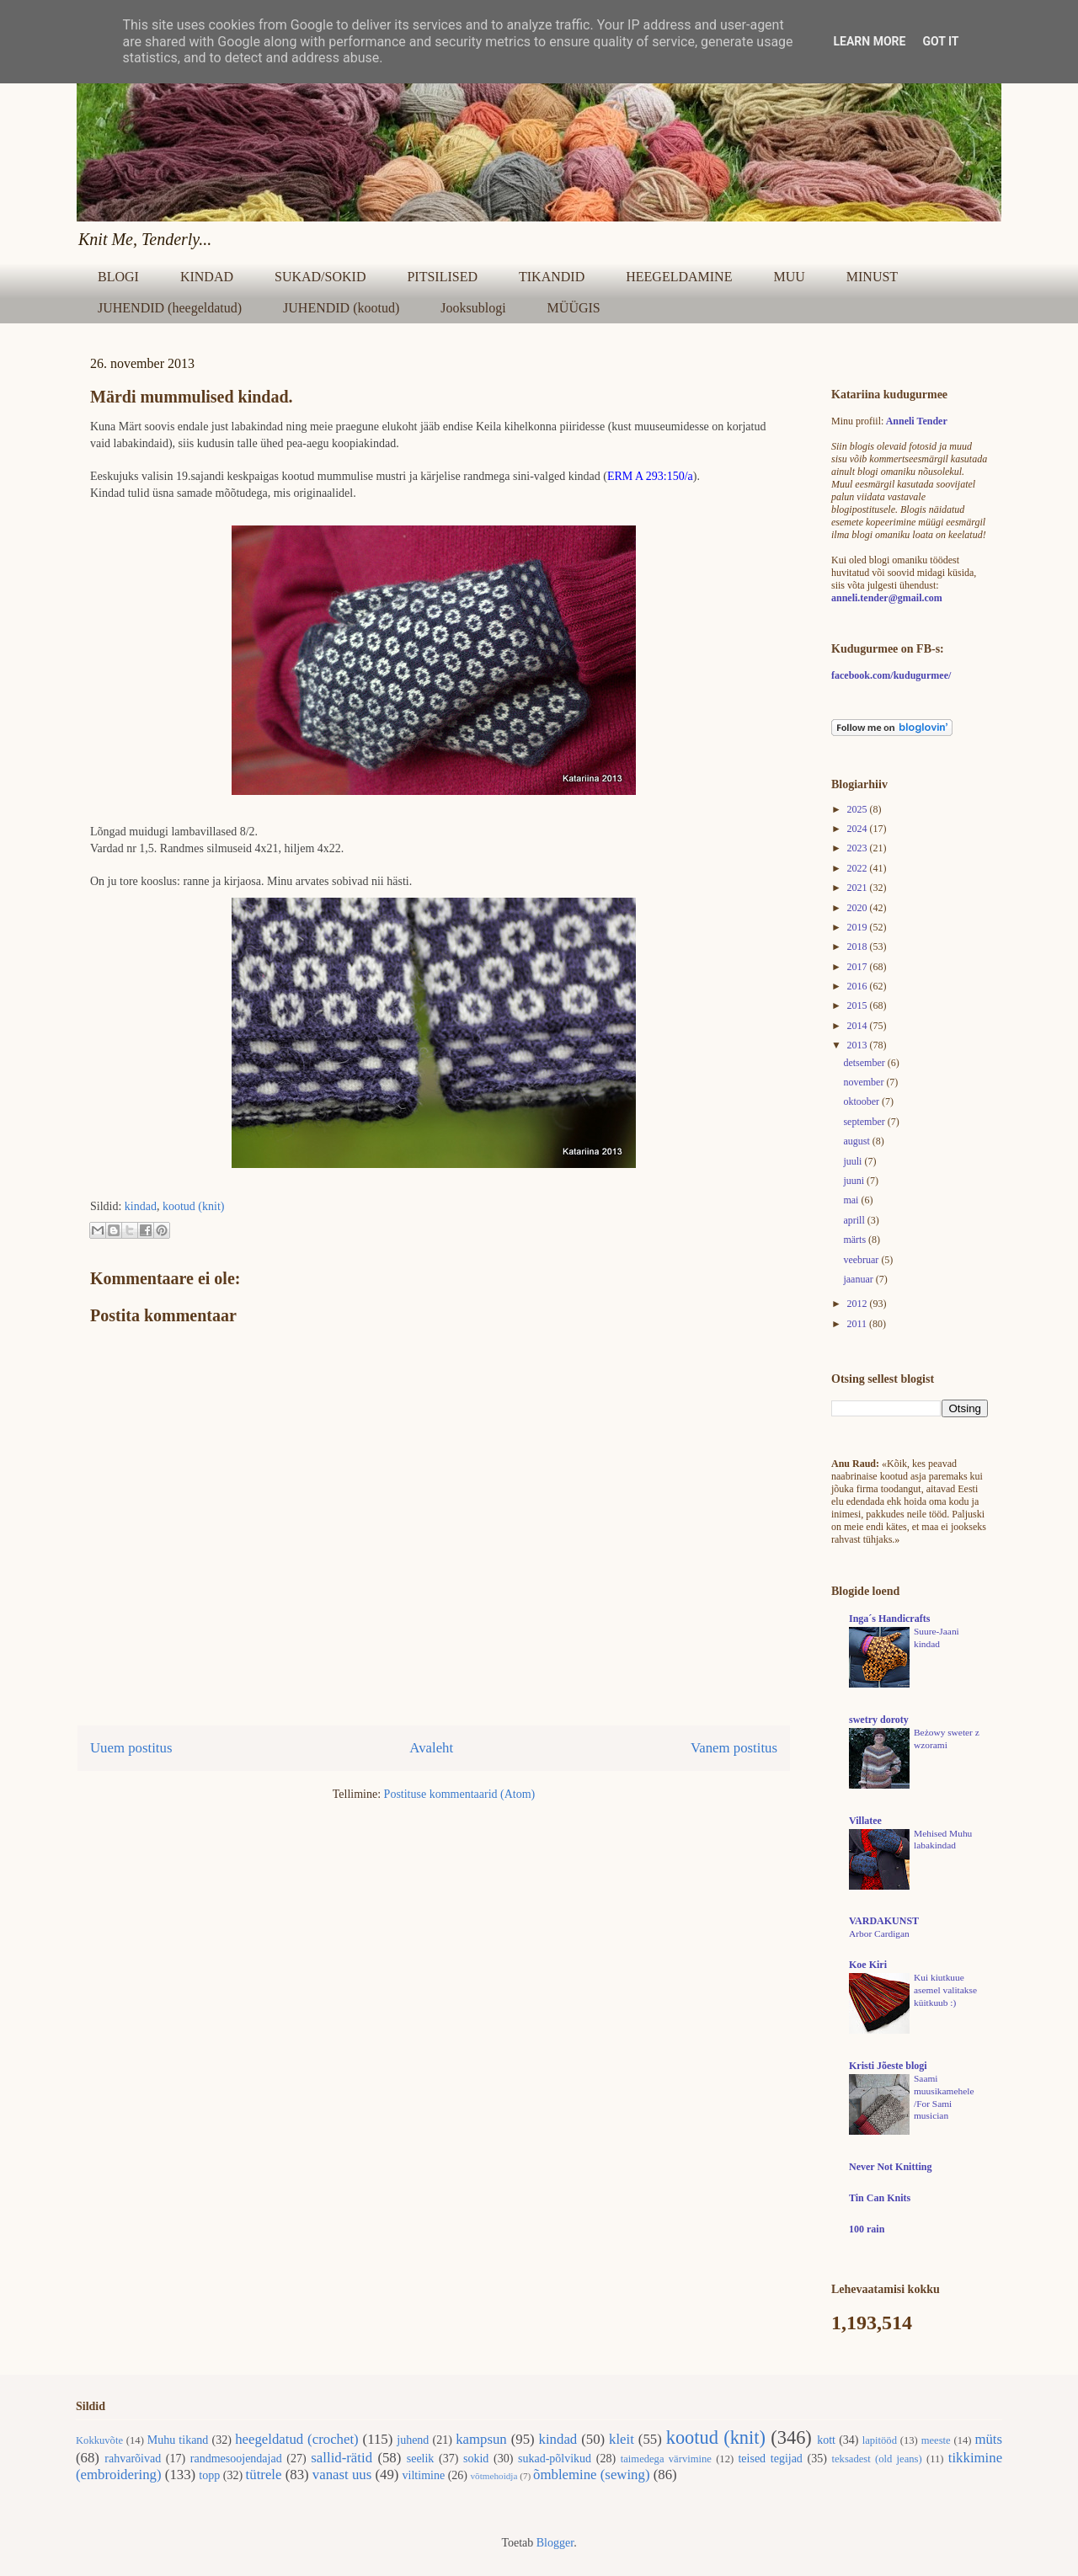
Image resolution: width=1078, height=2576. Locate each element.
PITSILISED (442, 276)
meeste (936, 2440)
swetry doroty (879, 1719)
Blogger (555, 2542)
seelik (421, 2458)
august (857, 1141)
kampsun (481, 2439)
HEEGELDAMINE (679, 276)
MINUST (872, 276)
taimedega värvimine (666, 2459)
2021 (858, 887)
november (864, 1082)
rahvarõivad (132, 2458)
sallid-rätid (341, 2458)
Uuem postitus (131, 1748)
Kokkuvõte (99, 2440)
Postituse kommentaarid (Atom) (460, 1794)
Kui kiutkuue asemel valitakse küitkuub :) (945, 1990)
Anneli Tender (916, 421)
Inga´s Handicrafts (889, 1618)
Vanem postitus (734, 1748)
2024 (858, 829)
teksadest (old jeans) (877, 2459)
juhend (413, 2440)
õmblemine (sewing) (591, 2475)
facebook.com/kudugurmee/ (891, 675)
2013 (858, 1045)
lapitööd (879, 2440)
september (865, 1122)
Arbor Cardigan (879, 1933)
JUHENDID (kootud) (341, 308)
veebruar (862, 1260)
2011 (858, 1324)
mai (852, 1200)
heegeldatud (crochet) (297, 2439)
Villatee (865, 1821)
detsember (865, 1063)
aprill (855, 1220)
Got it (940, 41)
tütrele (264, 2475)
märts (855, 1239)
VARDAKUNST (884, 1921)
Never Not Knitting (890, 2167)
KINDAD (206, 276)
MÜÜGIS (573, 308)
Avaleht (431, 1748)
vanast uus (341, 2475)
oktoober (862, 1101)
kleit (621, 2439)
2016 (858, 986)
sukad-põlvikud (554, 2458)
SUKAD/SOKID (320, 276)
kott (826, 2440)
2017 (858, 967)
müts (988, 2439)
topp (209, 2475)
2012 (858, 1303)
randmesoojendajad (236, 2458)
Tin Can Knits (879, 2198)
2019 (858, 927)
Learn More (869, 41)
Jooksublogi (472, 308)
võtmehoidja (493, 2476)
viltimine (424, 2475)
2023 (858, 848)
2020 (858, 908)
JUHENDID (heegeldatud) (170, 308)
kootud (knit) (194, 1206)
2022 (858, 868)
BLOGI (118, 276)
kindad (141, 1206)
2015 (858, 1005)
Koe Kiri (868, 1965)
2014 (858, 1026)
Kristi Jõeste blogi (888, 2066)
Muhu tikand (178, 2440)
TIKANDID (551, 276)
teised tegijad (770, 2458)
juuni (855, 1181)
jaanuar (859, 1279)
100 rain (866, 2229)
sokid (475, 2458)
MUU (788, 276)
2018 (858, 946)
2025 (858, 809)
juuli (853, 1161)
